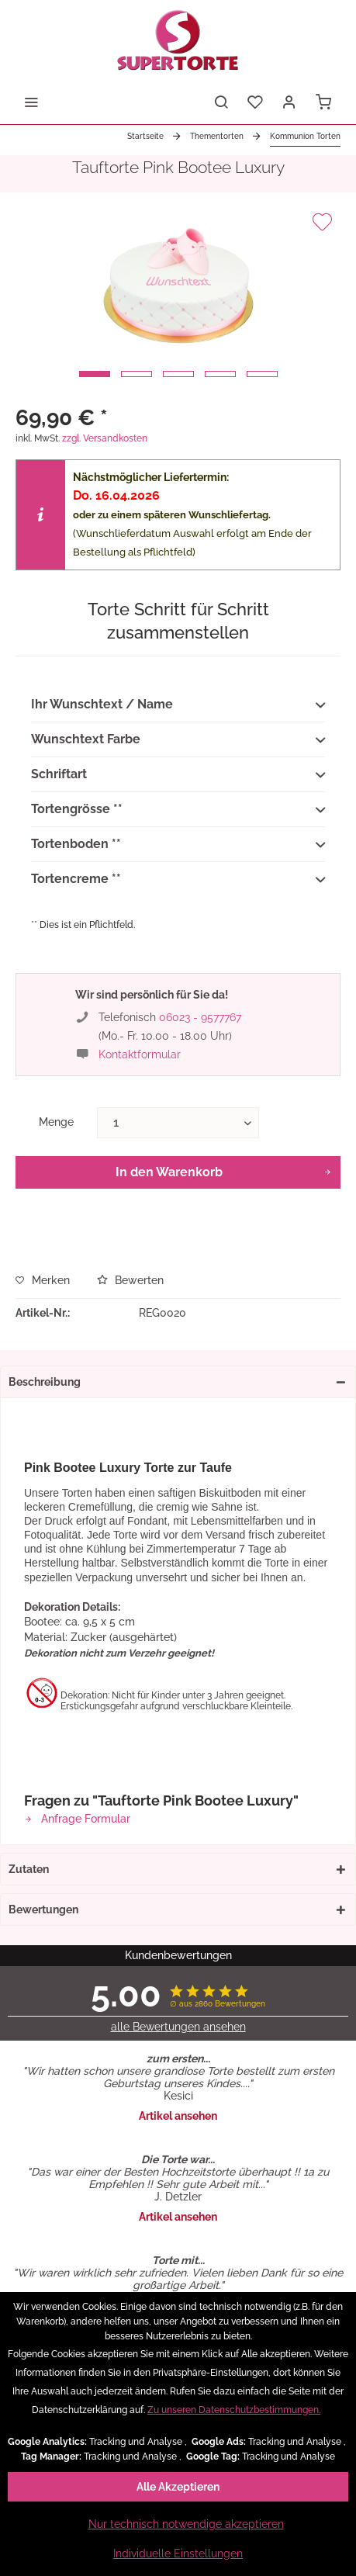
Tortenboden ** (178, 844)
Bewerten (130, 1280)
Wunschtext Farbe (178, 740)
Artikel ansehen (178, 2116)
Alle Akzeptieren (178, 2487)
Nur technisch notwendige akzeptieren (186, 2524)
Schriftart (178, 775)
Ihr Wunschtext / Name (178, 705)
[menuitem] (31, 100)
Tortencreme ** (178, 879)
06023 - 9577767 (200, 1017)
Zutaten (29, 1869)
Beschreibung (45, 1382)
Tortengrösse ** (178, 810)
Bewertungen (43, 1909)
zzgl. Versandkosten (104, 438)
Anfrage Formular (77, 1819)
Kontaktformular (140, 1054)
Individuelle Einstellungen (178, 2553)
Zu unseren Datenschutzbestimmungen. (233, 2410)
